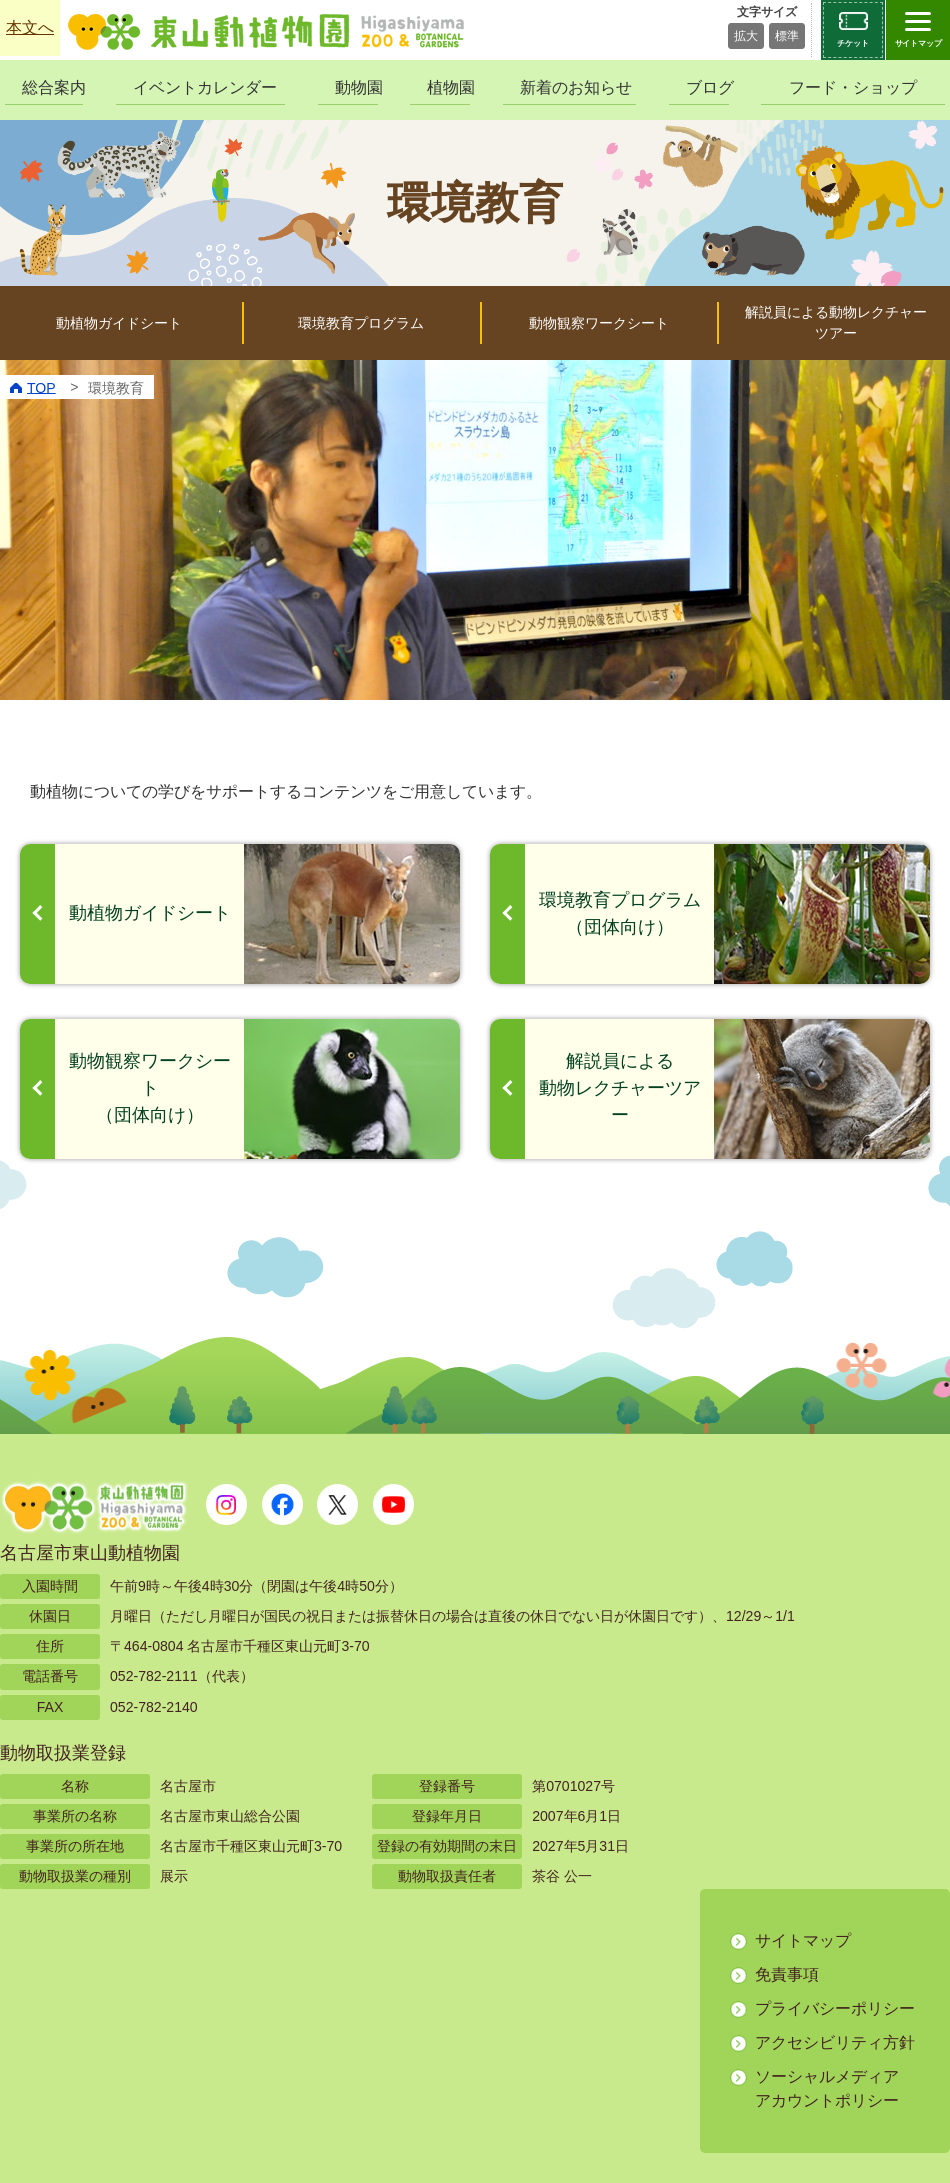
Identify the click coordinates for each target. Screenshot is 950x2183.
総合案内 (52, 87)
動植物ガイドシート (119, 323)
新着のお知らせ (576, 87)
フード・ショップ (853, 87)
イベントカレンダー (205, 87)
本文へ (30, 27)
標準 (787, 36)
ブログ (707, 87)
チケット (853, 43)
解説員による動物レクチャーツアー (836, 322)
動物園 (356, 87)
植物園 (448, 87)
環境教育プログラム (361, 323)
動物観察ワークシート (599, 323)
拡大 (746, 36)
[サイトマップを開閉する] (918, 30)
